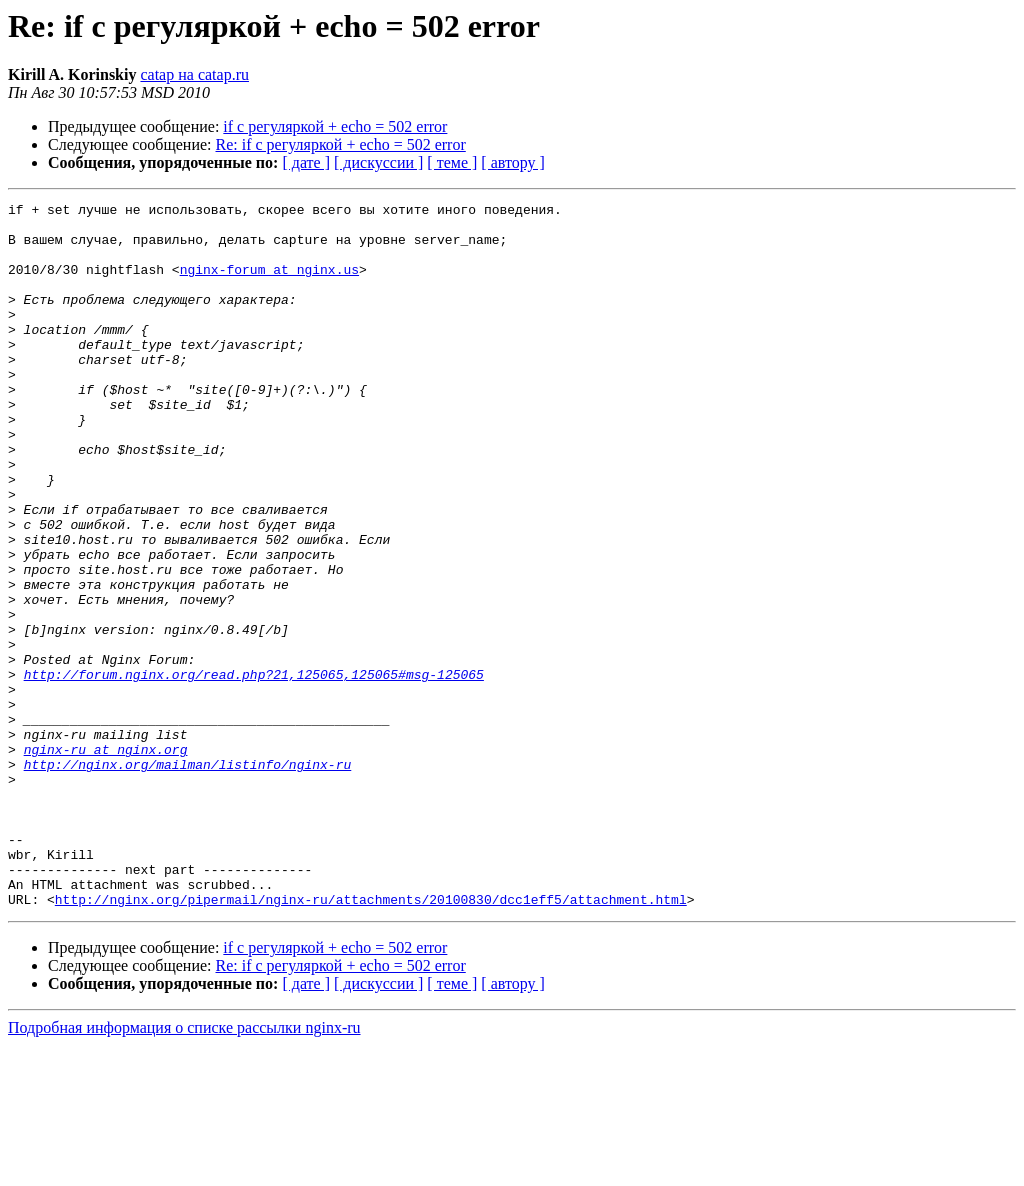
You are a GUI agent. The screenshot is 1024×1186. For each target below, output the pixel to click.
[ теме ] (452, 162)
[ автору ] (512, 162)
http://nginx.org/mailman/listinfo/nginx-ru (188, 878)
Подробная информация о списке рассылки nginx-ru (184, 1168)
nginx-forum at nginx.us (269, 284)
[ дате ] (306, 162)
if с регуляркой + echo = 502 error (335, 126)
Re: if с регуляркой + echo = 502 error (341, 144)
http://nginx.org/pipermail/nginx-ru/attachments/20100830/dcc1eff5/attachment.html (371, 1040)
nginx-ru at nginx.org (106, 860)
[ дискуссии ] (378, 162)
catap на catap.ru (194, 74)
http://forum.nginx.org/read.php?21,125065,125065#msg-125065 (254, 770)
